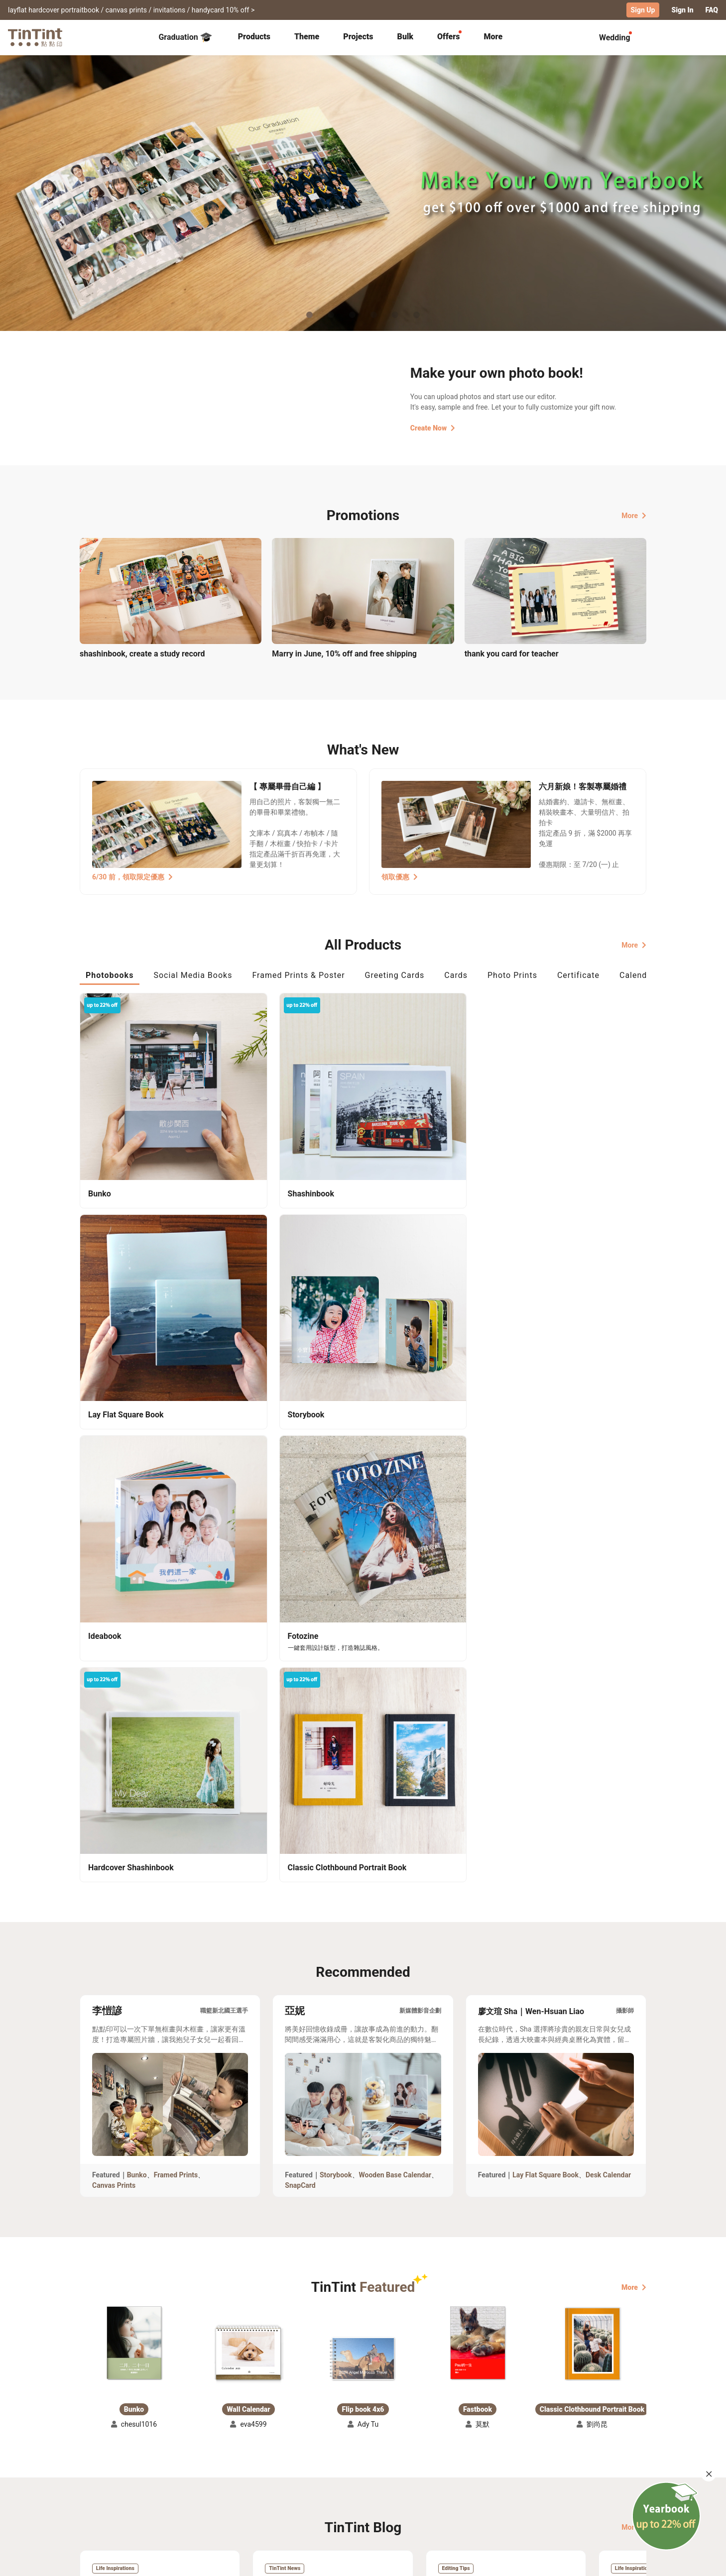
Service (273, 2485)
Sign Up (643, 10)
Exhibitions (98, 2485)
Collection (96, 2470)
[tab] (254, 37)
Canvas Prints (113, 1634)
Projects (358, 36)
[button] (134, 1792)
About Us (364, 2470)
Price (164, 2485)
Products (254, 36)
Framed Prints (176, 1624)
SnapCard (300, 1634)
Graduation (185, 37)
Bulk (405, 36)
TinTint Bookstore (448, 2470)
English (628, 2561)
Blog (356, 2485)
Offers (448, 36)
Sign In (682, 10)
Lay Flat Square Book (545, 1624)
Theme (306, 36)
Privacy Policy (284, 2499)
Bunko (137, 1624)
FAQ (712, 10)
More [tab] (493, 36)
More (633, 515)
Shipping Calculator (189, 2470)
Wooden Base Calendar (395, 1624)
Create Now (432, 427)
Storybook (336, 1624)
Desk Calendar (608, 1624)
